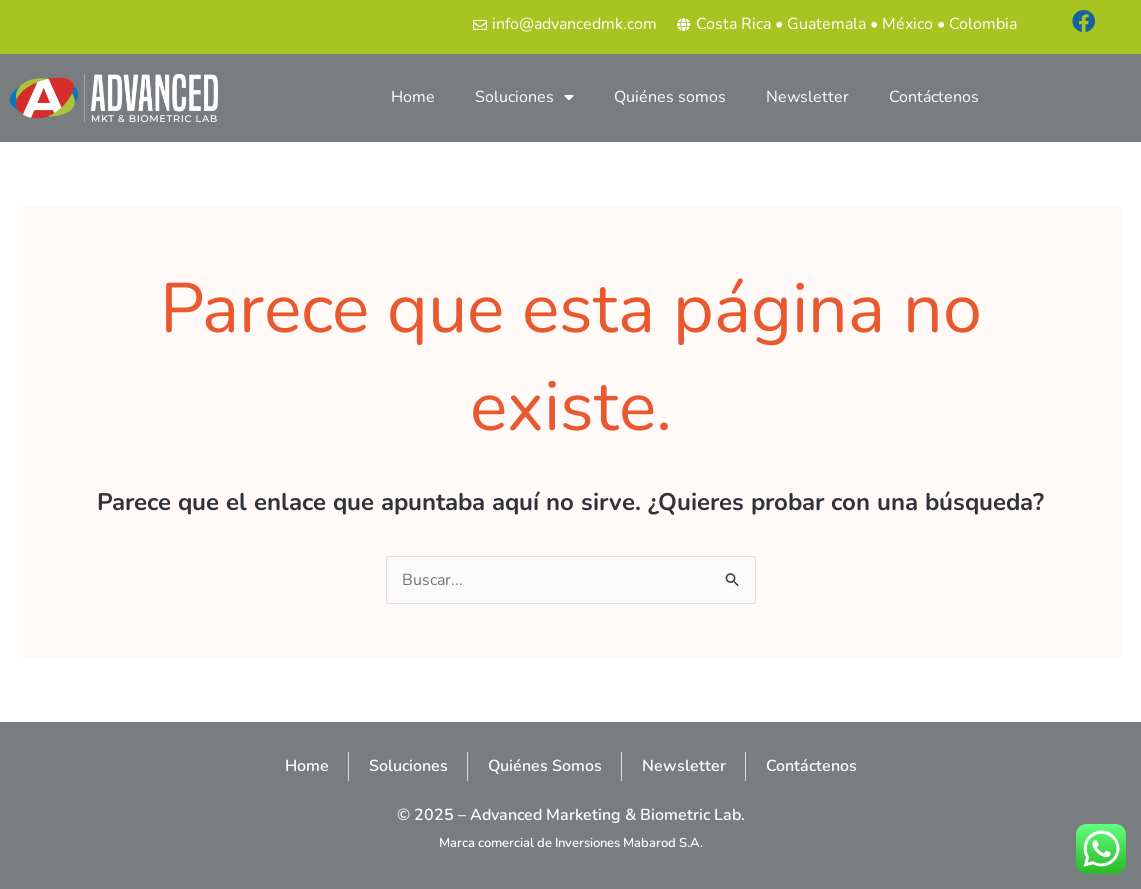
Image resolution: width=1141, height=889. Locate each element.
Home (413, 97)
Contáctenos (934, 97)
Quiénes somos (670, 97)
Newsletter (807, 97)
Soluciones (524, 97)
